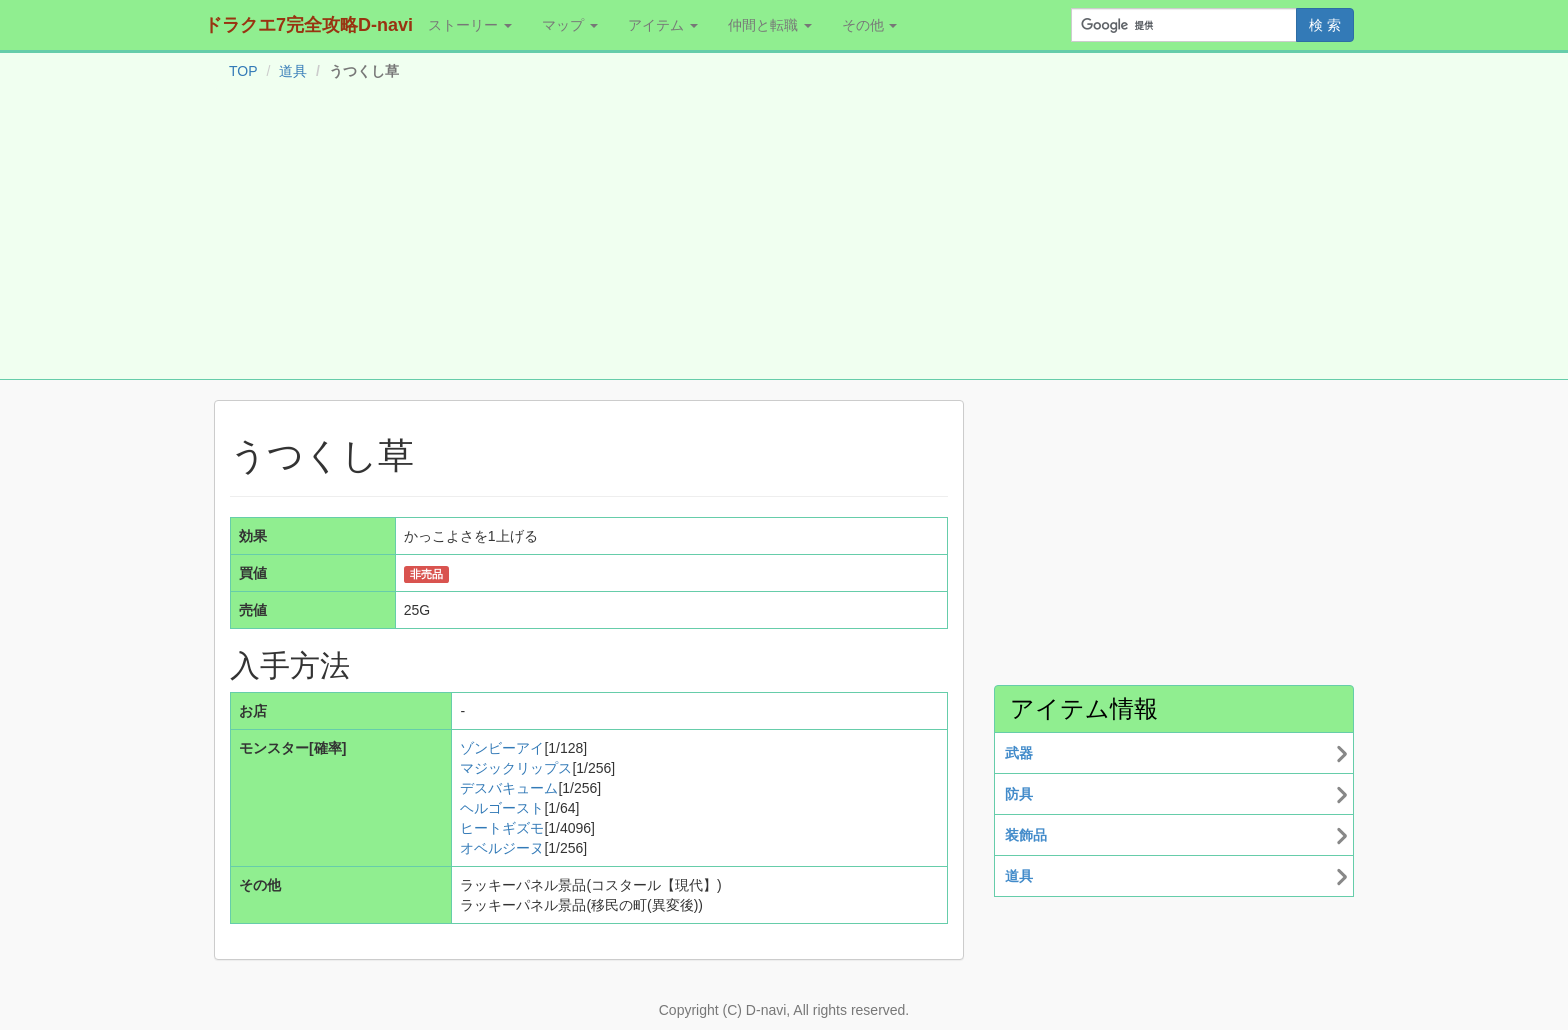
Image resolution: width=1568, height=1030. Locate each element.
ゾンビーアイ (502, 748)
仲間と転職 (770, 25)
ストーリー (470, 25)
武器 (1019, 753)
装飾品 (1026, 835)
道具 (293, 71)
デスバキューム (509, 788)
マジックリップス (516, 768)
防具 (1019, 794)
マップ (570, 25)
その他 (870, 25)
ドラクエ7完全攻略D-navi (308, 25)
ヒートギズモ (502, 828)
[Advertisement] (784, 234)
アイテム (663, 25)
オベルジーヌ (502, 848)
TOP (243, 71)
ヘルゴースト (502, 808)
